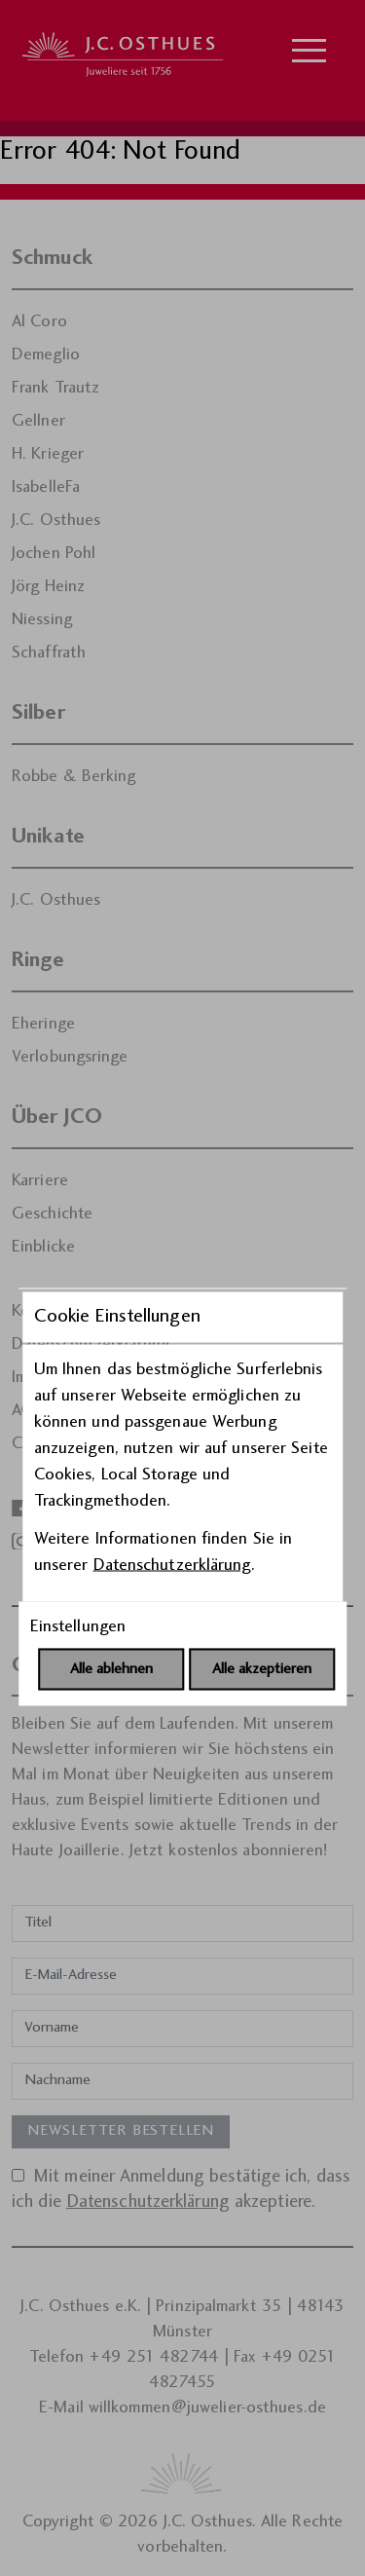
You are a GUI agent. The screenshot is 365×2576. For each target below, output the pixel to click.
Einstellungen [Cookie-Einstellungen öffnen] (78, 1417)
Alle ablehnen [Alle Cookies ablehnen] (111, 1460)
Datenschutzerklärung (172, 1356)
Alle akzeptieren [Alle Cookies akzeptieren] (261, 1460)
